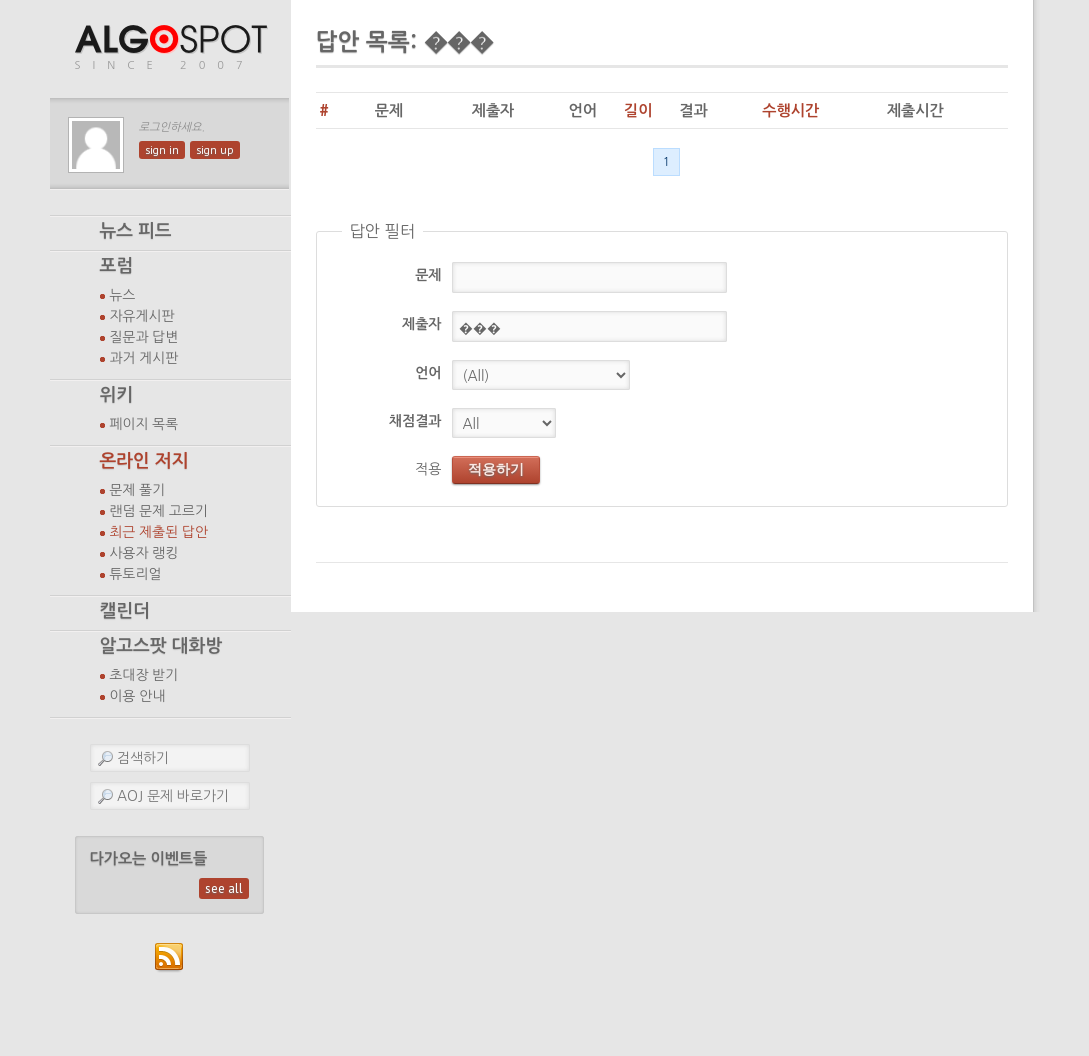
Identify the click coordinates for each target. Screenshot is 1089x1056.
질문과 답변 (144, 337)
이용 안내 (138, 696)
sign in (162, 150)
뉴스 (123, 295)
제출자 (421, 324)
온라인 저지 (144, 461)
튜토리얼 (136, 574)
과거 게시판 (144, 358)
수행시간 (790, 110)
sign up (215, 150)
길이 (638, 110)
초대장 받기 (144, 675)
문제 (428, 275)
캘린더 (125, 611)
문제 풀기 (138, 490)
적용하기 (496, 469)
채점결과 (415, 421)
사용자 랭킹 (144, 553)
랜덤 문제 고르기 (159, 511)
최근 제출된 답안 (159, 532)
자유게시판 (142, 316)
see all (224, 888)
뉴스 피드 (136, 231)
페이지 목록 (144, 424)
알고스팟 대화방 (161, 646)
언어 (428, 373)
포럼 (117, 266)
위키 (117, 395)
